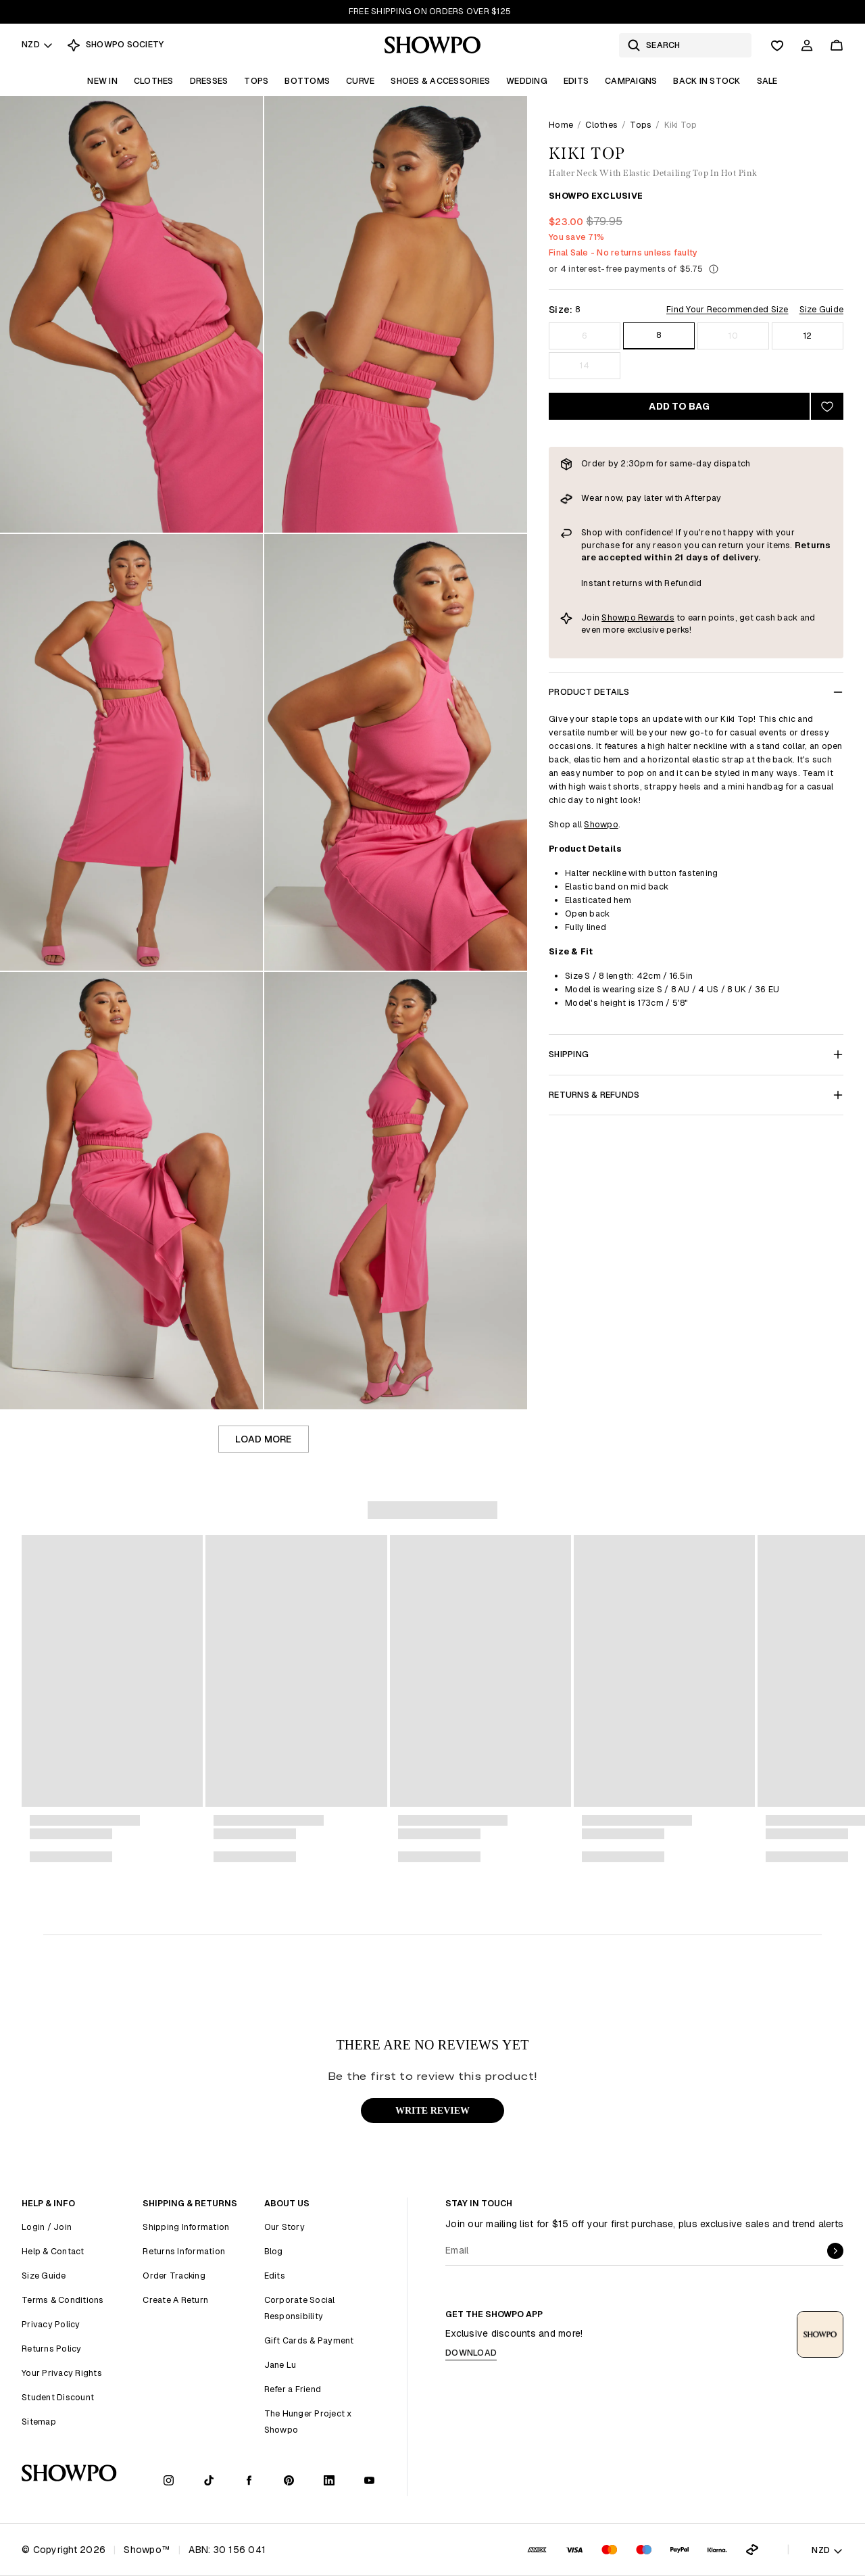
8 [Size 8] (658, 335)
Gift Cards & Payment (309, 2340)
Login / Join (47, 2227)
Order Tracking (174, 2275)
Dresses (209, 81)
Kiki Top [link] (680, 124)
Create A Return (175, 2300)
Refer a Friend (293, 2389)
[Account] (807, 45)
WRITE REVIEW (432, 2111)
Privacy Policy (51, 2324)
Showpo (601, 824)
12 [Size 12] (808, 335)
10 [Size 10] (733, 335)
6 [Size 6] (584, 335)
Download (471, 2352)
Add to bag (679, 406)
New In (102, 81)
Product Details (696, 692)
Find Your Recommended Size (727, 309)
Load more (263, 1439)
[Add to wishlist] (827, 406)
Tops (256, 81)
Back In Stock (706, 81)
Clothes (154, 81)
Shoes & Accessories (440, 81)
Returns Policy (52, 2348)
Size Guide (821, 309)
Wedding (526, 81)
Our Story (284, 2227)
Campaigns (631, 81)
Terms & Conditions (63, 2300)
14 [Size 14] (584, 365)
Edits (576, 81)
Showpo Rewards (637, 617)
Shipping (696, 1054)
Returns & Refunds (696, 1094)
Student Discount (58, 2397)
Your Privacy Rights (62, 2373)
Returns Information (184, 2251)
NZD (37, 44)
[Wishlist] (777, 45)
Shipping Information (186, 2227)
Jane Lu (280, 2365)
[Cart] (836, 45)
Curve (360, 81)
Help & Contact (53, 2251)
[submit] (835, 2251)
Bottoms (307, 81)
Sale (767, 81)
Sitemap (39, 2421)
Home (561, 124)
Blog (273, 2251)
